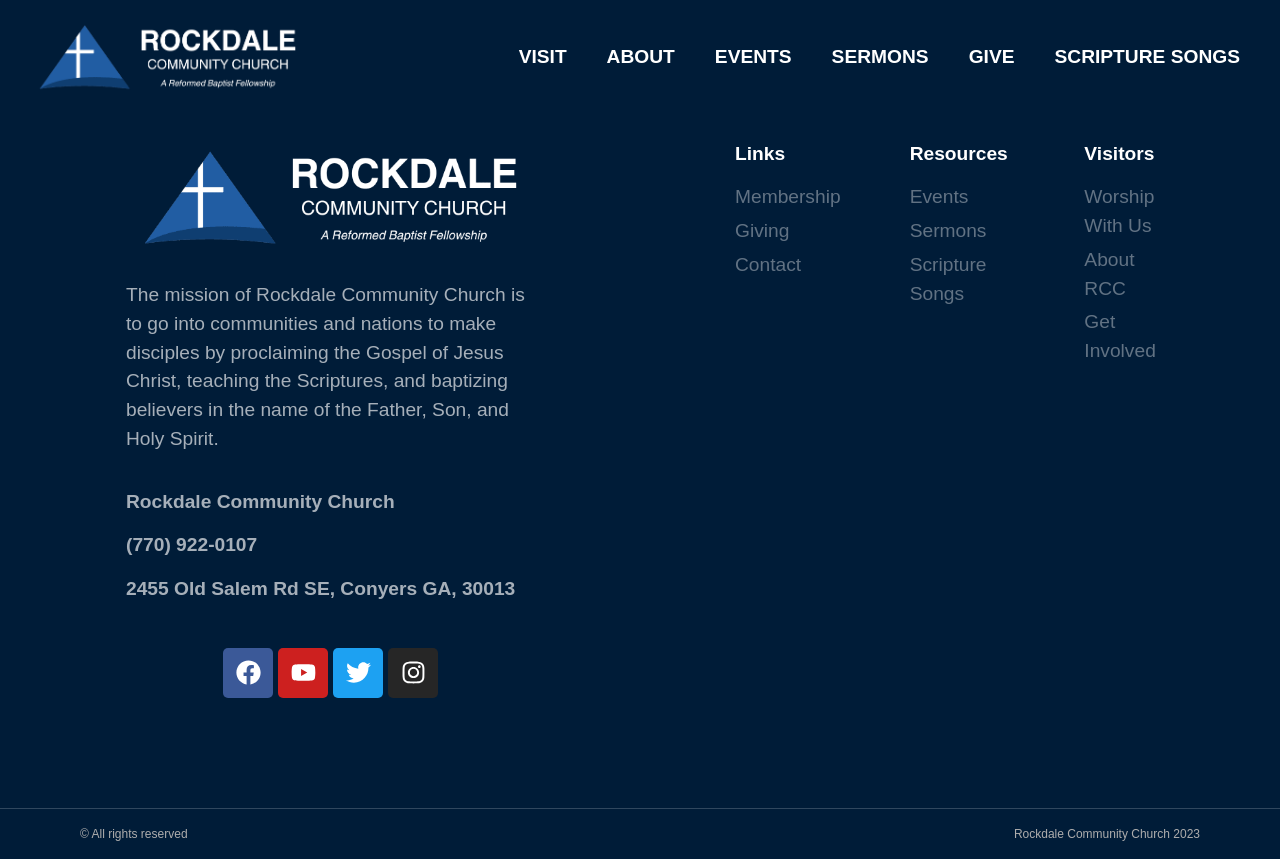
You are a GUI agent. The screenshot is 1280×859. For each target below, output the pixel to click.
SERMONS (880, 56)
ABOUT (641, 56)
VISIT (543, 56)
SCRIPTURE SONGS (1147, 56)
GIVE (992, 56)
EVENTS (753, 56)
